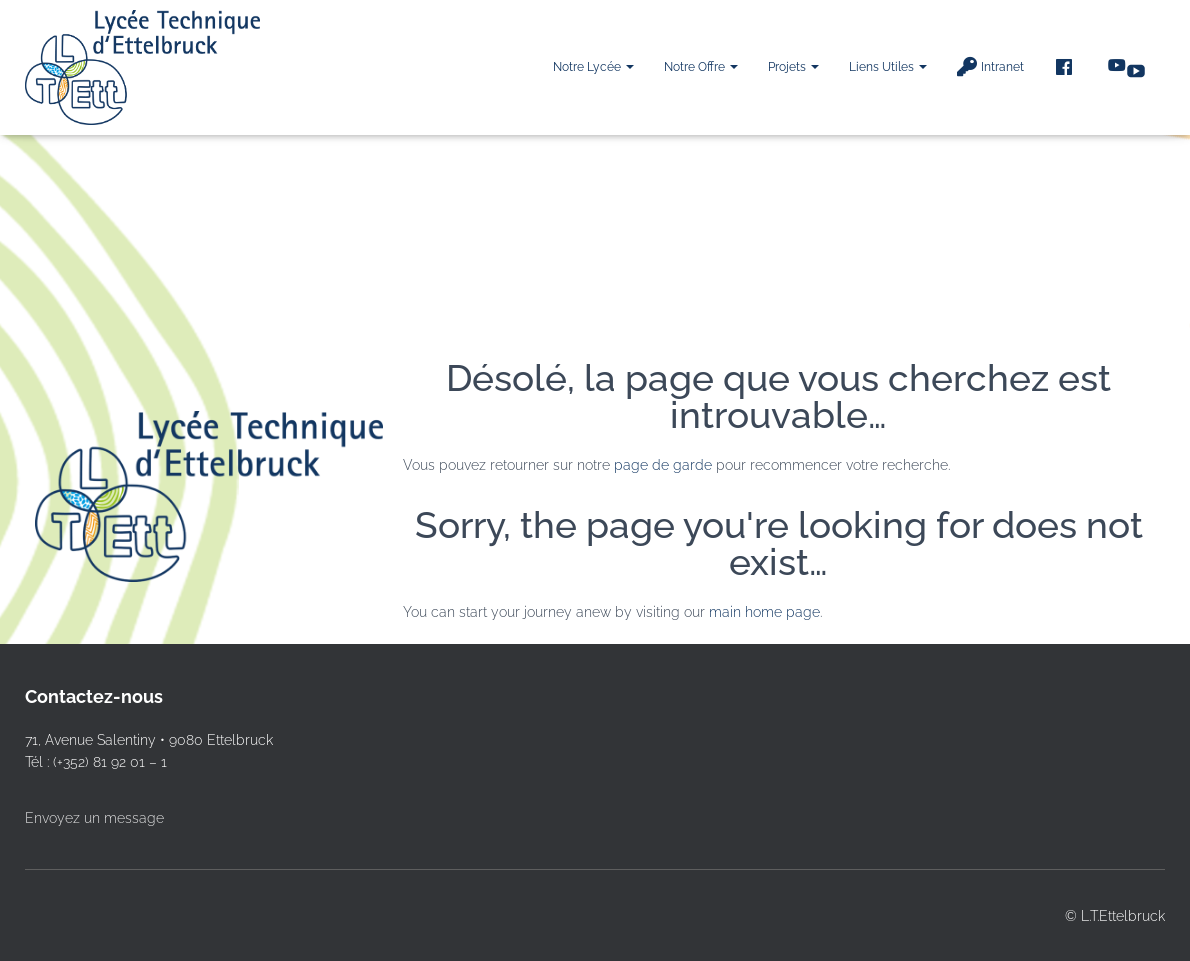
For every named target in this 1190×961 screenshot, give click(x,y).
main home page (764, 612)
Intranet (990, 67)
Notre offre (701, 67)
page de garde (663, 465)
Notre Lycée (593, 67)
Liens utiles (888, 67)
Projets (793, 67)
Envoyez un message (94, 818)
